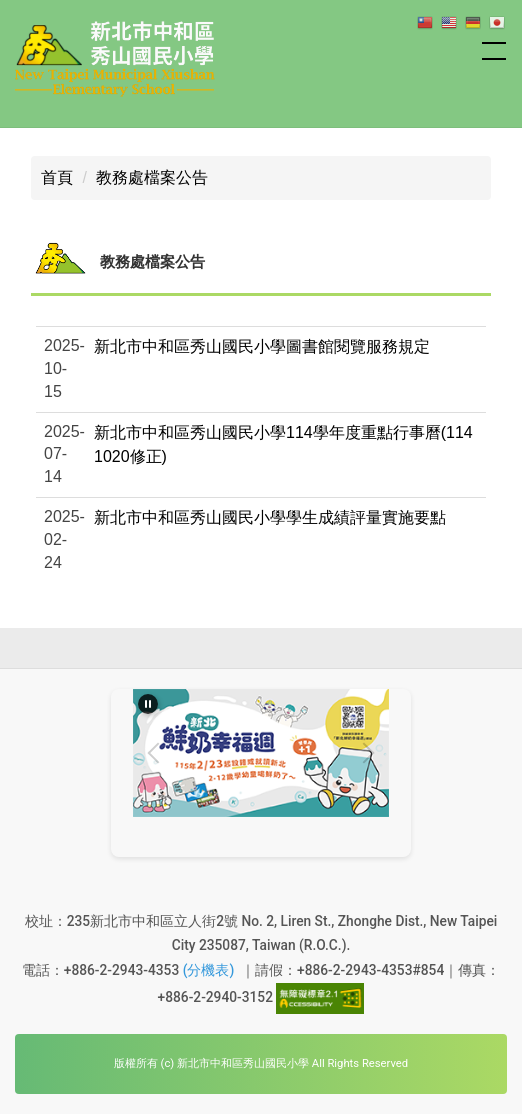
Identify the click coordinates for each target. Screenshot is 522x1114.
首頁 (57, 177)
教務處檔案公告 (152, 177)
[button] (261, 454)
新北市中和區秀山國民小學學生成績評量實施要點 (270, 517)
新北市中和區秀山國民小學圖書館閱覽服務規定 (262, 346)
